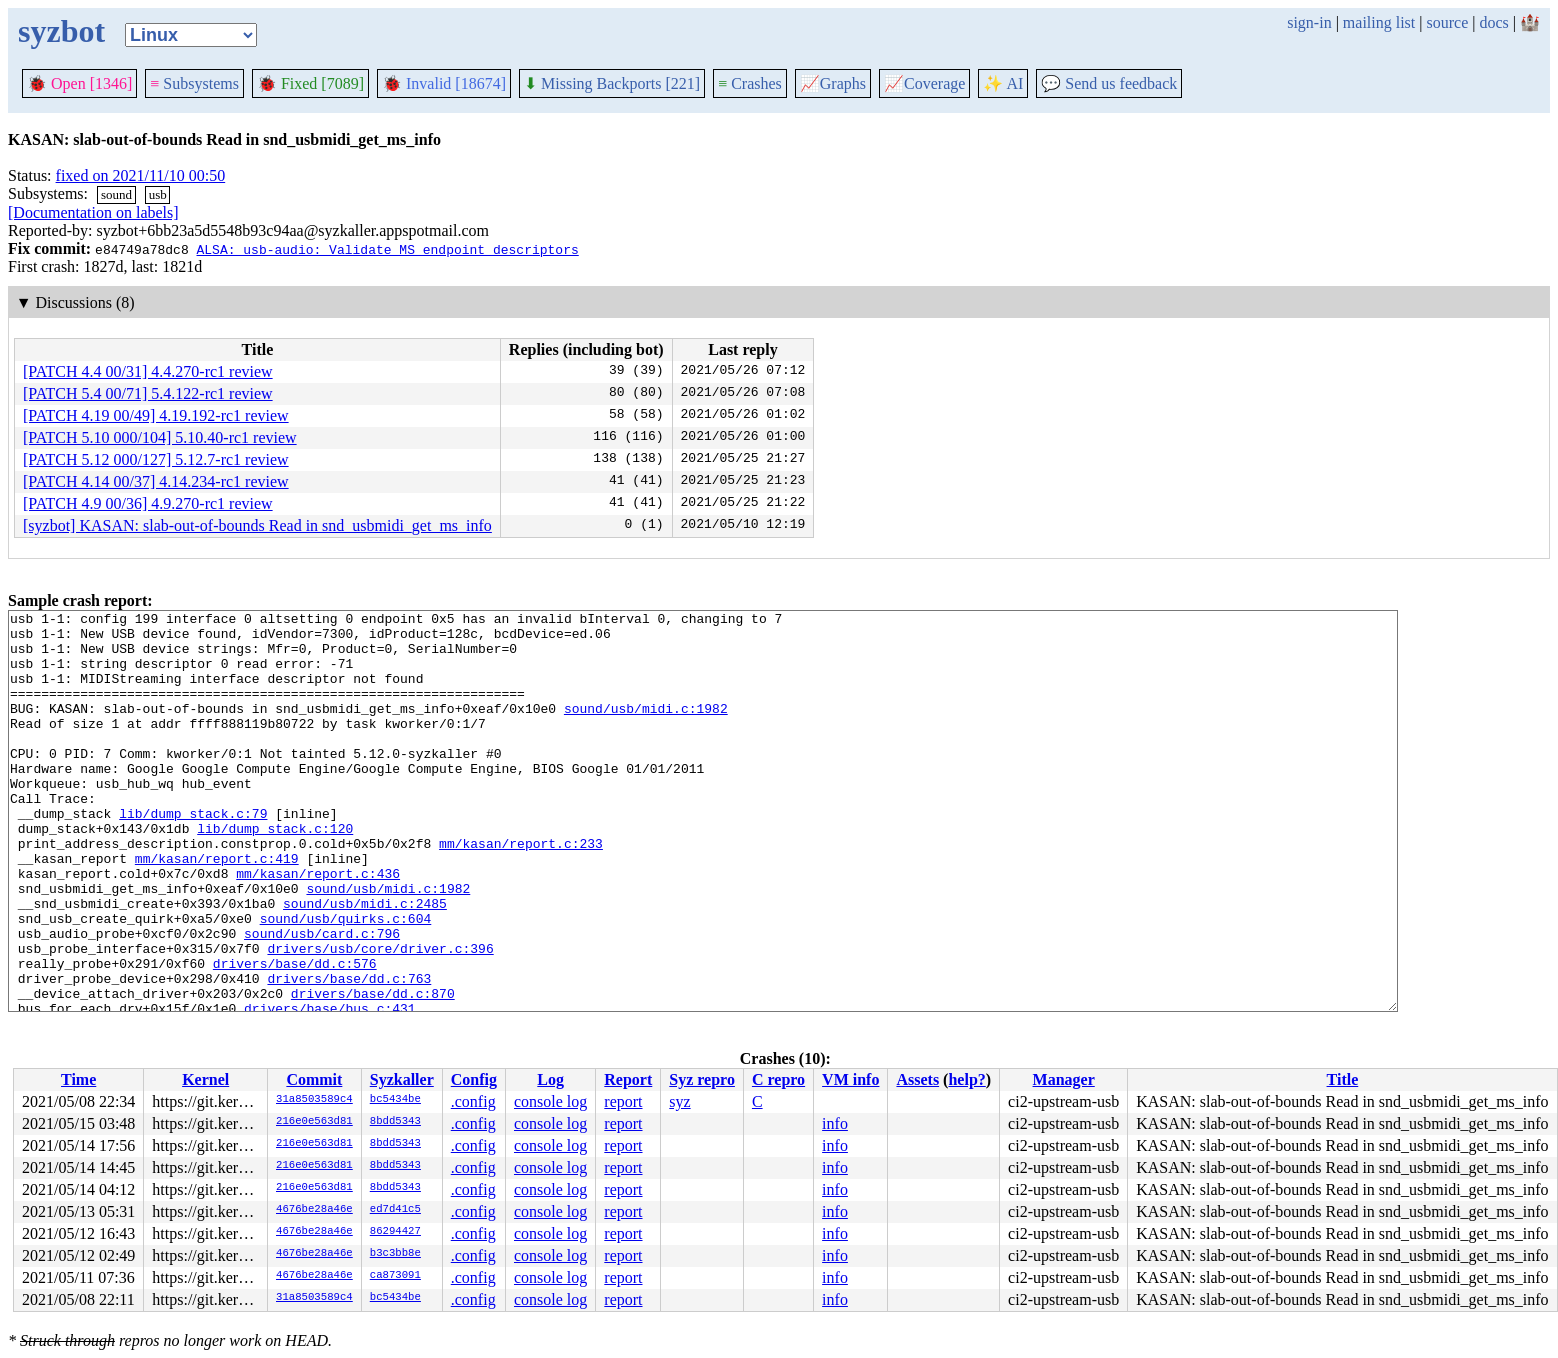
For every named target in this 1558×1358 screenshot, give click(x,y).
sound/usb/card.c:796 (322, 999)
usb (158, 194)
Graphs (833, 83)
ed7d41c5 (395, 1210)
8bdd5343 (395, 1122)
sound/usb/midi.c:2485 (365, 963)
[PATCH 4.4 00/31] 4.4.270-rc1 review (148, 371)
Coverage (924, 83)
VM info (850, 1079)
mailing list (1379, 22)
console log (550, 1101)
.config (473, 1101)
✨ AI (1003, 83)
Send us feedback (1109, 83)
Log (550, 1079)
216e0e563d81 (314, 1122)
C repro (778, 1079)
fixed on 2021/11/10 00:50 (141, 175)
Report (628, 1079)
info (835, 1123)
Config (474, 1079)
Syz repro (702, 1079)
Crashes (750, 83)
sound (116, 194)
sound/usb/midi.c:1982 (646, 729)
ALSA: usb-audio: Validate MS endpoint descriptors (387, 249)
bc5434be (395, 1100)
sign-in (1309, 22)
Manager (1064, 1079)
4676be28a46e (314, 1210)
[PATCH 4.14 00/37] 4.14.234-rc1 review (156, 481)
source (1448, 22)
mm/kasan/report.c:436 (318, 927)
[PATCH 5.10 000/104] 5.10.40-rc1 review (160, 437)
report (623, 1101)
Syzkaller (402, 1079)
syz (679, 1101)
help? (966, 1079)
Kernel (205, 1079)
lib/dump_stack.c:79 (193, 855)
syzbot (61, 31)
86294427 (395, 1232)
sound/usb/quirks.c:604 (346, 981)
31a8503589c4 (314, 1100)
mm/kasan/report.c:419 (217, 909)
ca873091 (395, 1276)
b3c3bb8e (395, 1254)
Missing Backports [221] (612, 83)
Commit (314, 1079)
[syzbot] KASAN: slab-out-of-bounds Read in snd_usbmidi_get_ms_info (257, 525)
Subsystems (194, 83)
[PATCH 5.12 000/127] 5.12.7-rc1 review (156, 459)
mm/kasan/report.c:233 (521, 891)
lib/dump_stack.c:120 (275, 873)
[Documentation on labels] (93, 212)
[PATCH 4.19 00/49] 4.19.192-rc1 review (156, 415)
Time (78, 1079)
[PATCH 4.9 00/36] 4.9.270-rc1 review (148, 503)
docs (1493, 22)
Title (1343, 1079)
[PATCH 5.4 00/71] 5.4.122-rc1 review (148, 393)
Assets (917, 1079)
